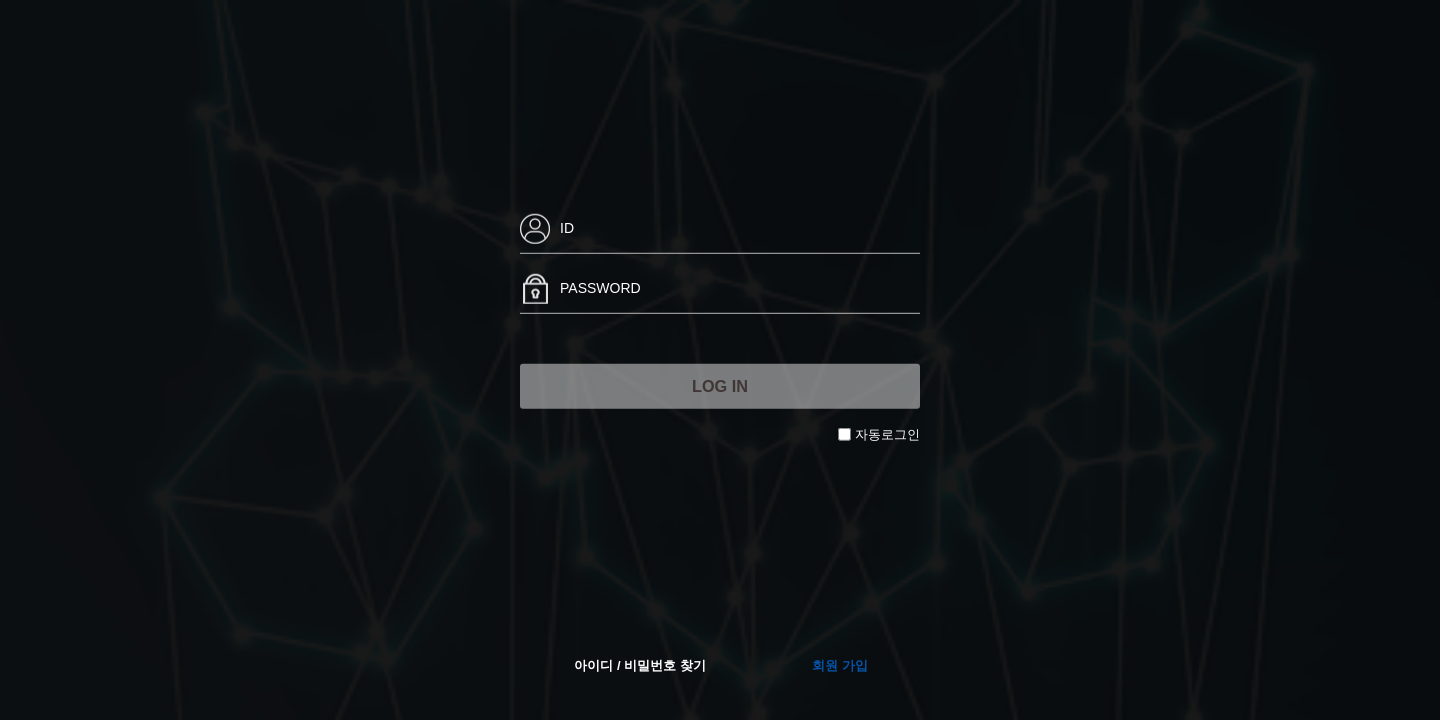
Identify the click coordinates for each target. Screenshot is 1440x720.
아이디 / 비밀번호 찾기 (639, 665)
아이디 (520, 204)
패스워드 (520, 264)
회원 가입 (840, 665)
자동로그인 (887, 434)
